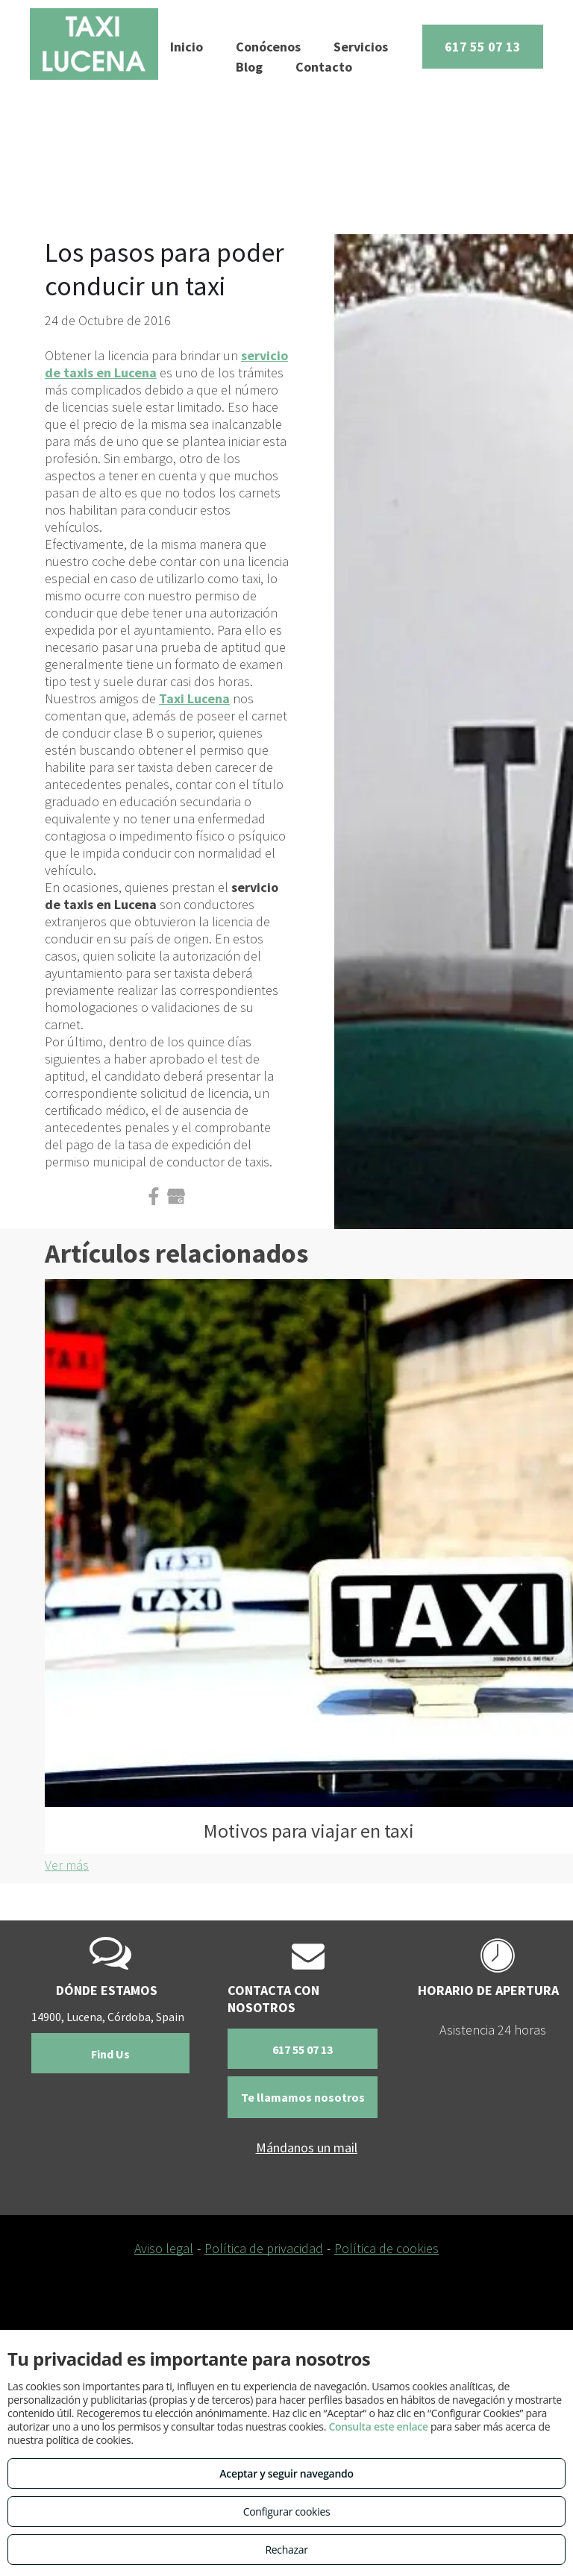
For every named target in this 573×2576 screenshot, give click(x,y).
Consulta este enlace (378, 2426)
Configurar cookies (287, 2511)
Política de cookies (386, 2248)
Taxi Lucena (194, 698)
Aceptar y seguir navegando (286, 2473)
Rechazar (286, 2549)
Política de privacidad (263, 2248)
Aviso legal (163, 2248)
